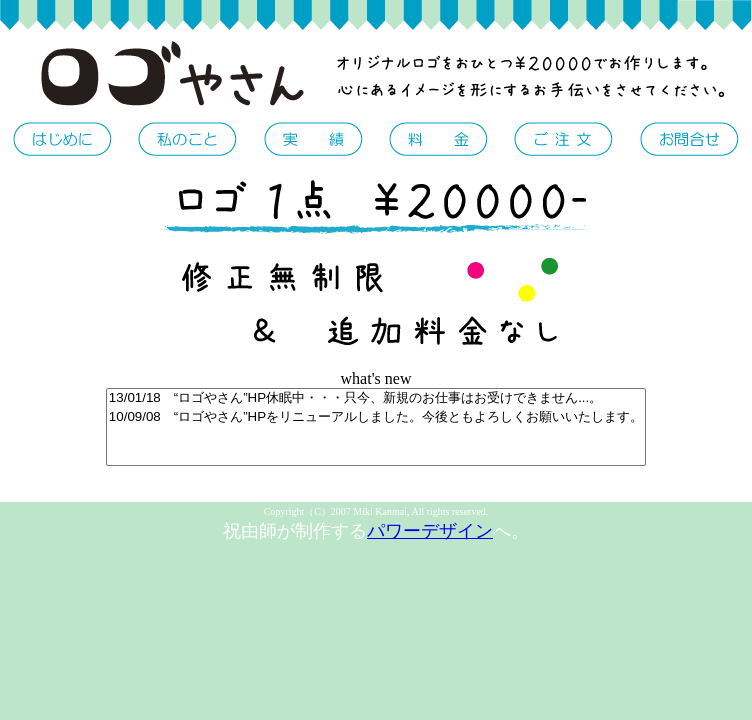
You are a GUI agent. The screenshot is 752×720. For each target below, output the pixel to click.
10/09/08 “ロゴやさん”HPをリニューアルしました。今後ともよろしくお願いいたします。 (376, 417)
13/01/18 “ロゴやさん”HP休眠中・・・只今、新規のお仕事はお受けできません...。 (376, 398)
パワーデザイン (430, 531)
